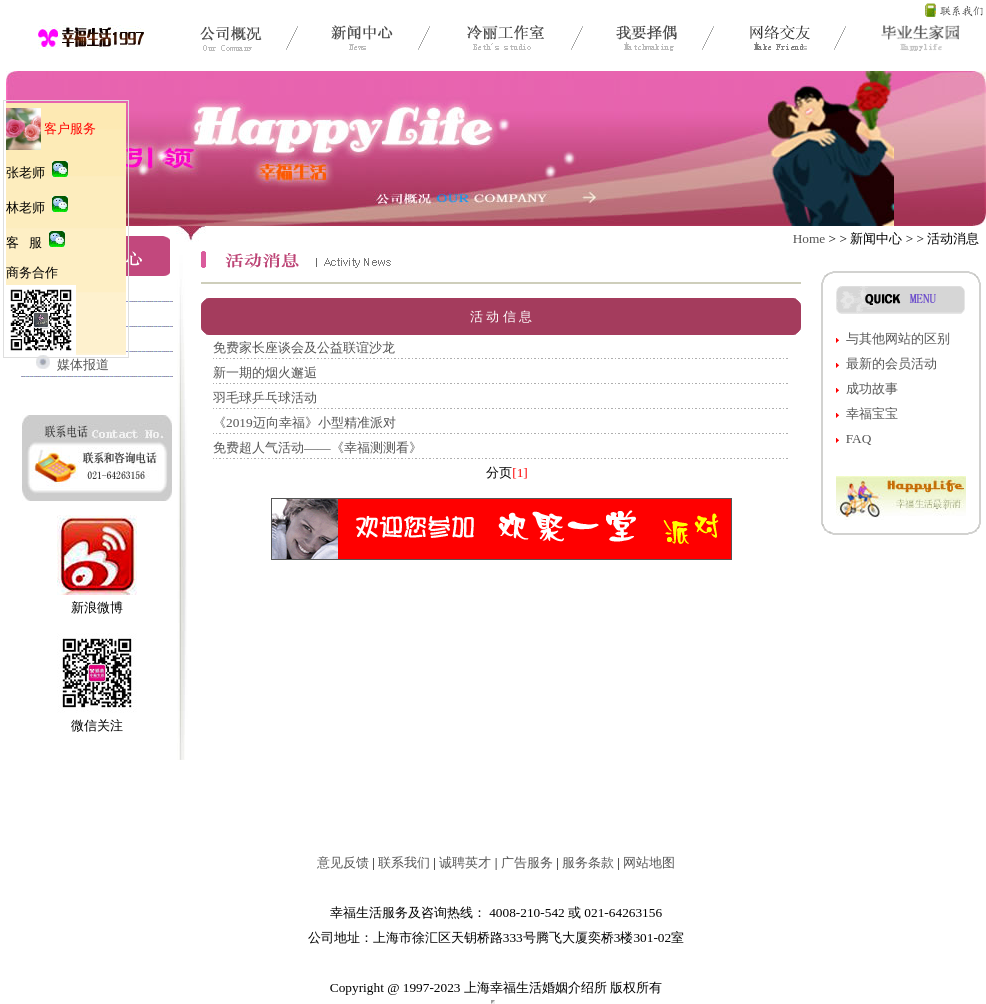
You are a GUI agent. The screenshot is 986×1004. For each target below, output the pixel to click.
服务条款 (588, 862)
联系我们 (404, 862)
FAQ (859, 438)
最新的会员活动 (891, 363)
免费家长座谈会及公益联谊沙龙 (304, 347)
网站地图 (649, 862)
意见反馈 (343, 862)
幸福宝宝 (872, 413)
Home (809, 238)
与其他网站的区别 (898, 338)
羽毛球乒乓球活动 (265, 397)
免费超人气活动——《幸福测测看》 (317, 447)
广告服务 (527, 862)
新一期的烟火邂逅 (265, 372)
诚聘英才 (465, 862)
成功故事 (872, 388)
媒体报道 (83, 364)
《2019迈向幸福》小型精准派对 (304, 422)
